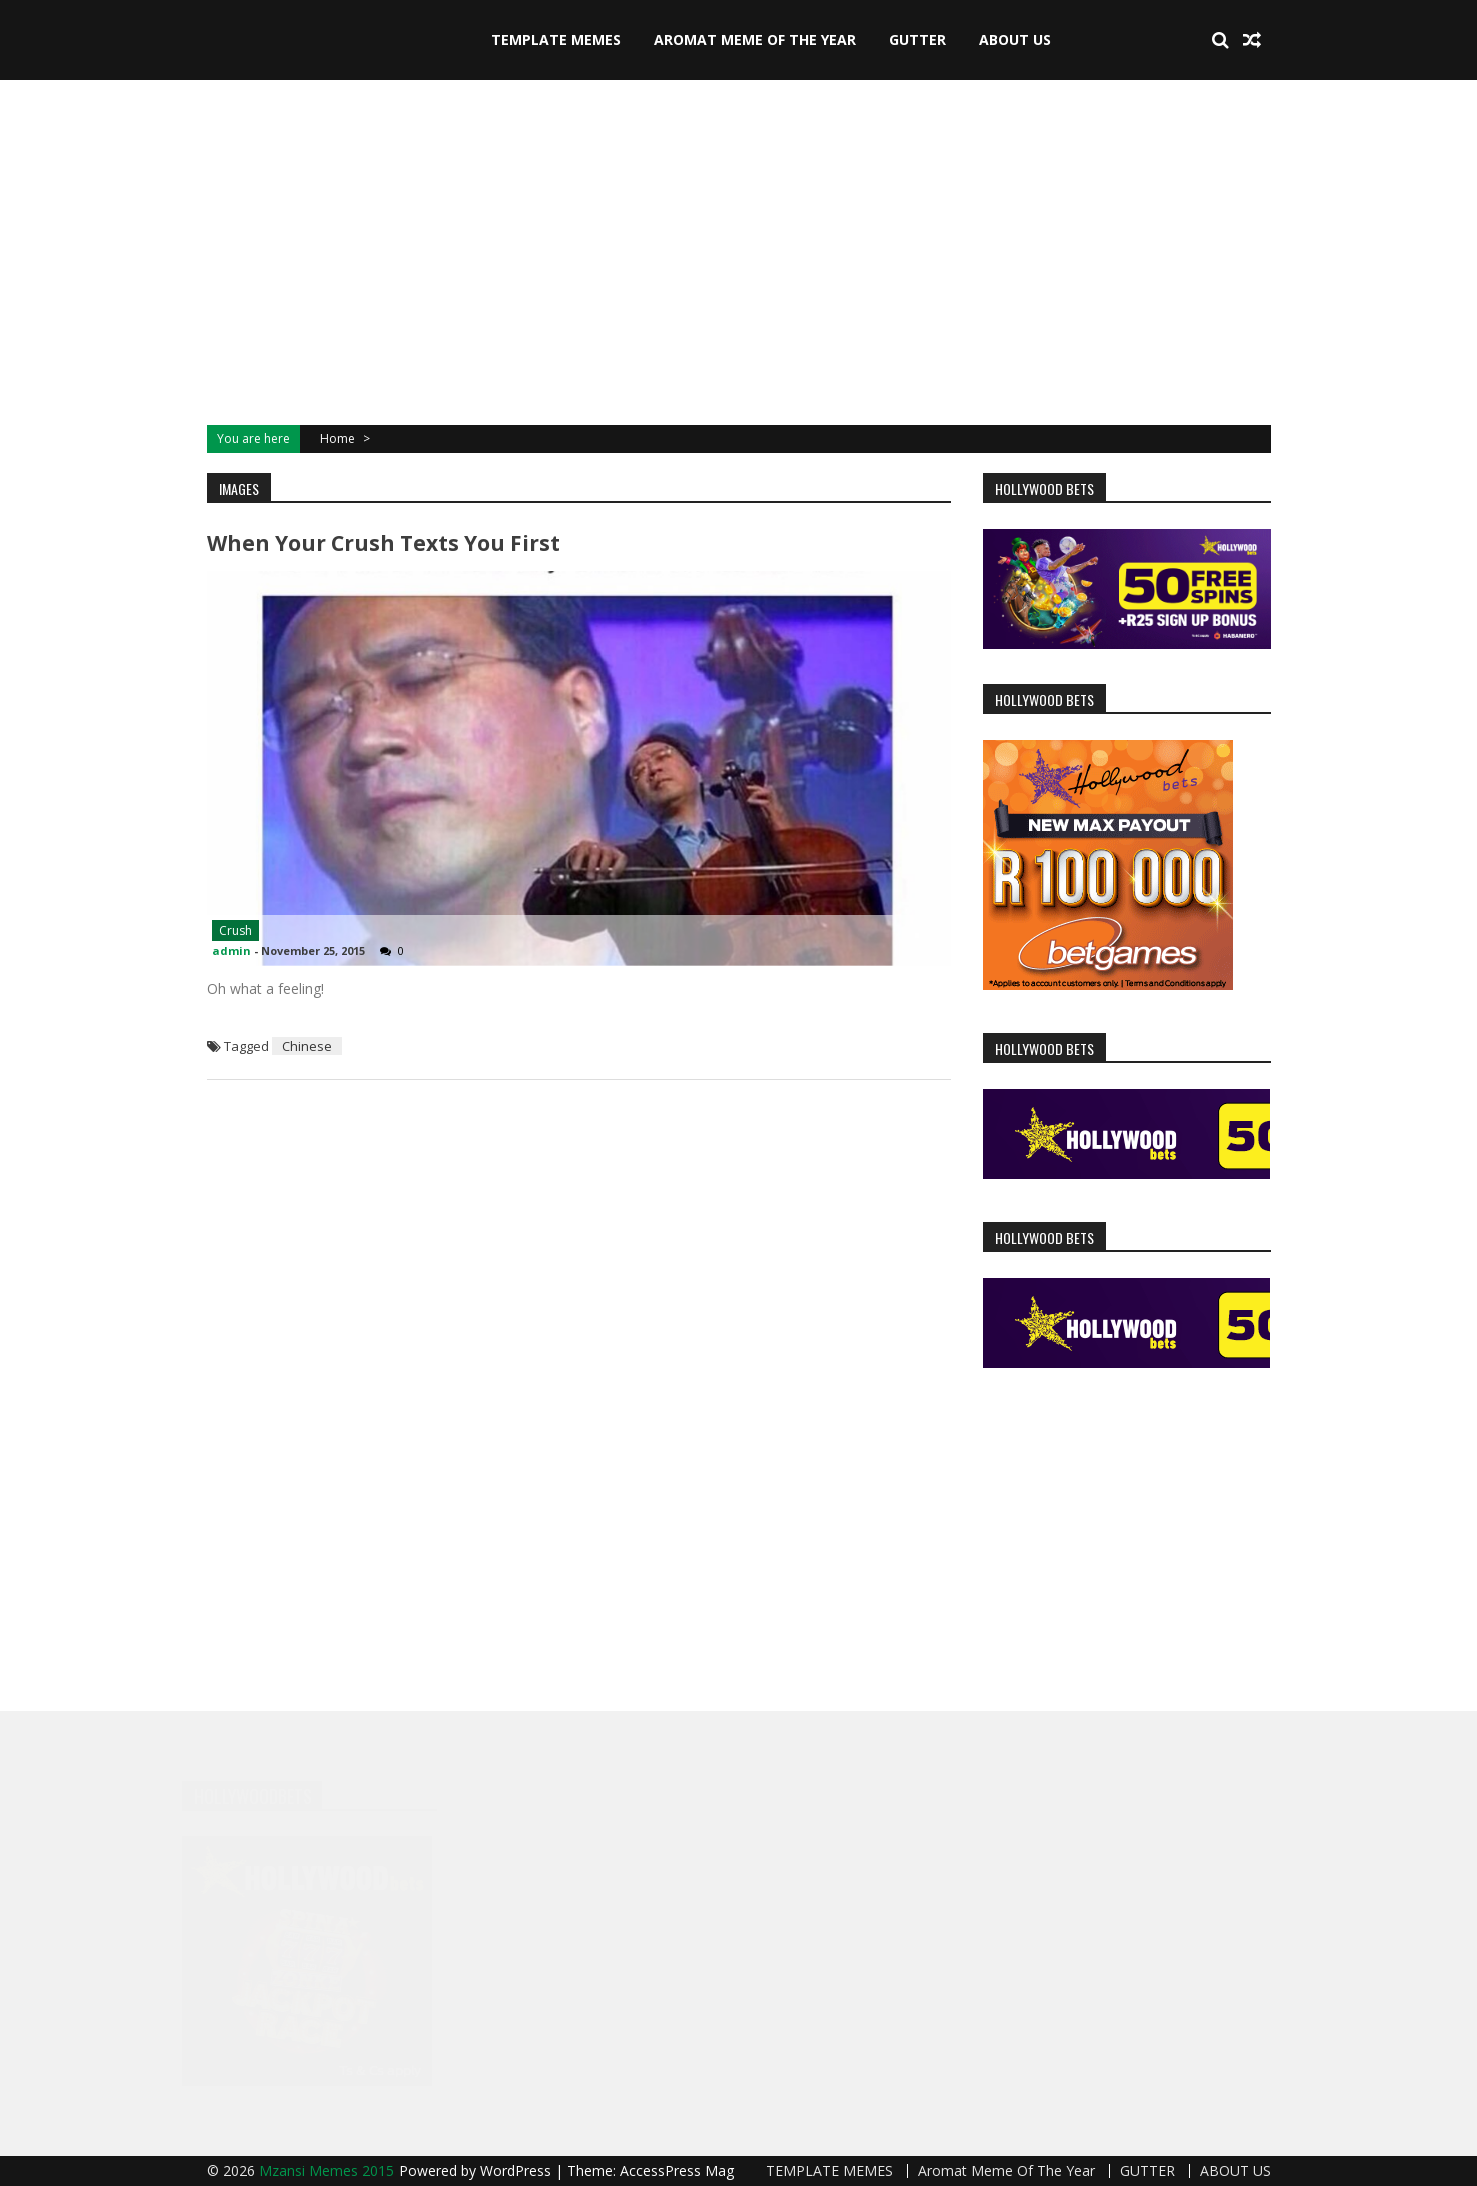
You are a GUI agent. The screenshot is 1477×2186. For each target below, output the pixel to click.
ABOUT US (1015, 39)
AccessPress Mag (677, 2170)
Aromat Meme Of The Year (755, 39)
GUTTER (917, 39)
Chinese (307, 1046)
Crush (235, 930)
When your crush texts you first (383, 543)
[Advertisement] (739, 250)
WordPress (517, 2170)
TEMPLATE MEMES (556, 39)
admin (231, 950)
